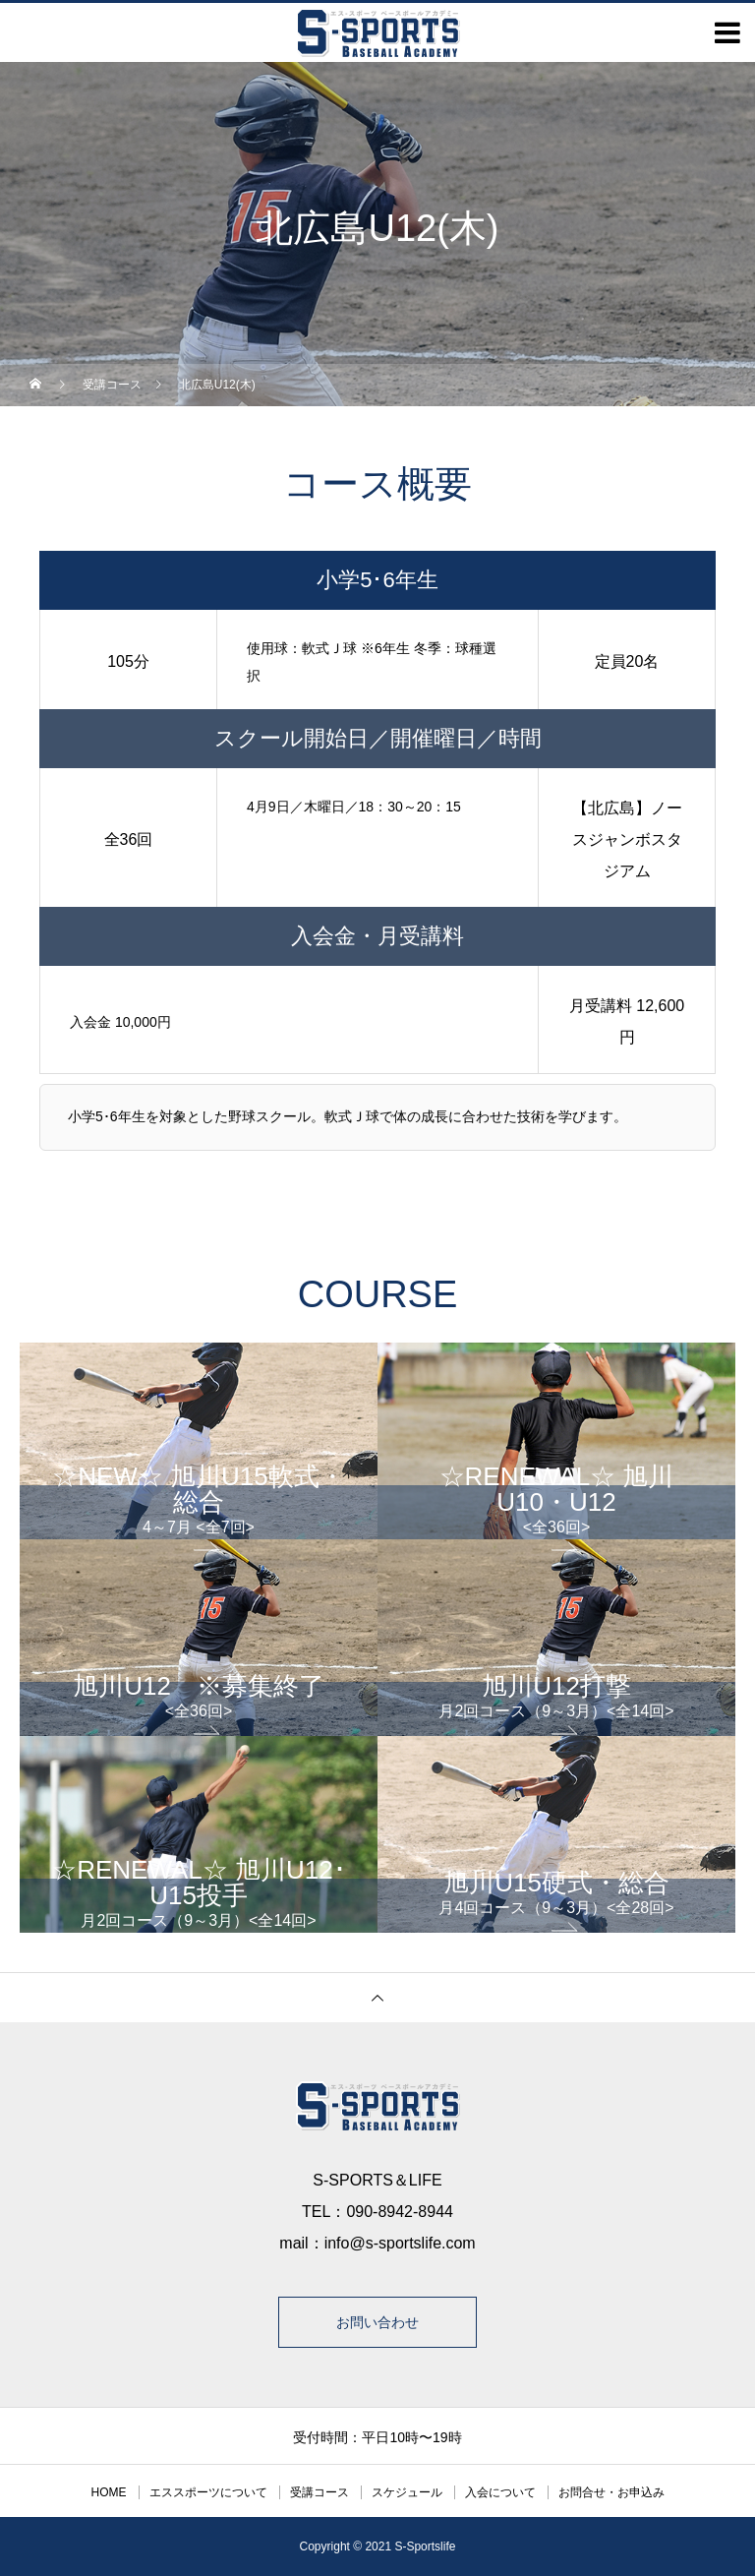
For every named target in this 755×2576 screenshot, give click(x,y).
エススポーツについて (208, 2492)
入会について (500, 2492)
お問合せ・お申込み (611, 2492)
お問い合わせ (377, 2322)
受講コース (319, 2492)
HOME (109, 2492)
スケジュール (407, 2492)
